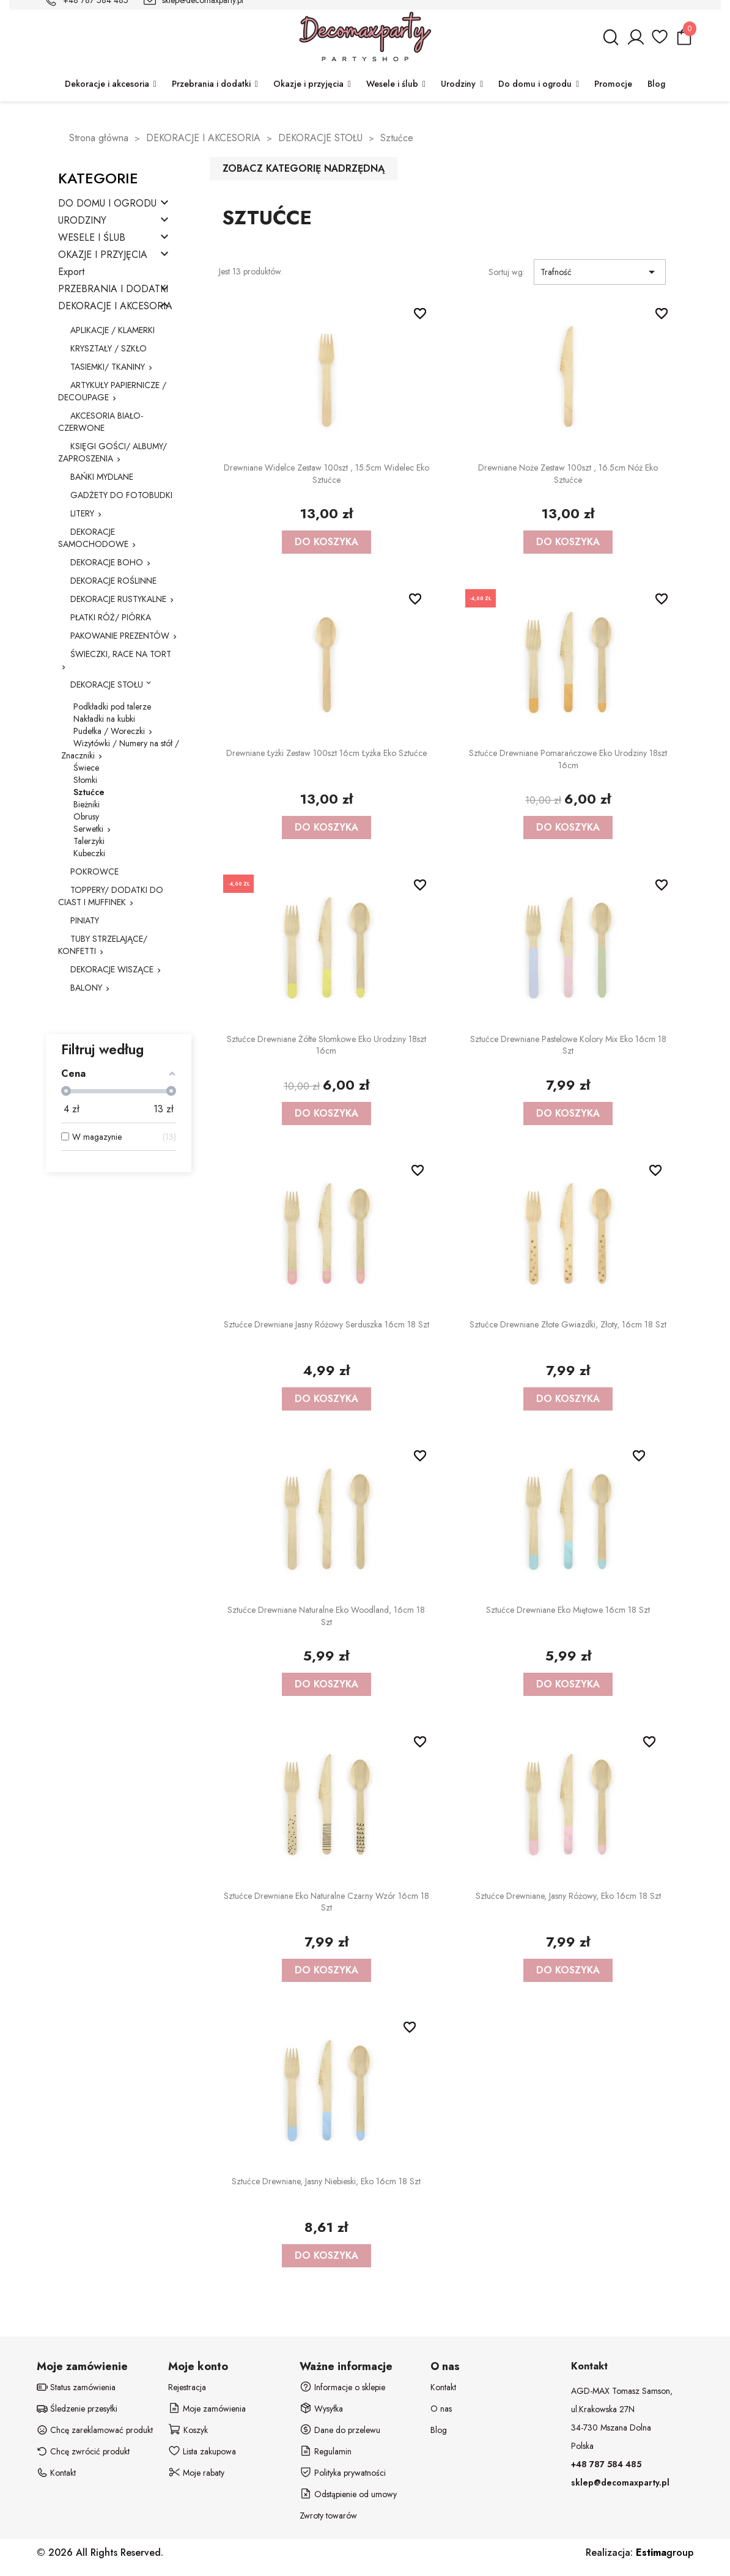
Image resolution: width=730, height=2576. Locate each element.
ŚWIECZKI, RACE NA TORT (120, 654)
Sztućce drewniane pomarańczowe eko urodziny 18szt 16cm (568, 759)
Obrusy (86, 816)
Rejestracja (187, 2387)
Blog (438, 2430)
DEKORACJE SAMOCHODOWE (93, 538)
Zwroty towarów (328, 2515)
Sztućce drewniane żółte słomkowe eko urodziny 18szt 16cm (326, 1045)
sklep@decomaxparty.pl (620, 2482)
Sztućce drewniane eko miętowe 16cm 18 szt (568, 1610)
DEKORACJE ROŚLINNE (113, 580)
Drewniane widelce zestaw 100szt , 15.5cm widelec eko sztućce (326, 473)
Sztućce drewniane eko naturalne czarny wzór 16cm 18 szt (326, 1902)
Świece (86, 767)
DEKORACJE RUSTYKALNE (118, 599)
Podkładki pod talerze (112, 706)
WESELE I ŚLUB (91, 238)
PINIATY (84, 920)
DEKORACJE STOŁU (106, 684)
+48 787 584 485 (606, 2464)
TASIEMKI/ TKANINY (107, 367)
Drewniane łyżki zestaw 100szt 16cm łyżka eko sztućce (326, 753)
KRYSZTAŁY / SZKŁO (108, 348)
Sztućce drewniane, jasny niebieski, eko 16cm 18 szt (326, 2181)
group (664, 2552)
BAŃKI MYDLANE (101, 477)
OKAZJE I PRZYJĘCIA (102, 255)
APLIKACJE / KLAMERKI (112, 330)
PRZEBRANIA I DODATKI (113, 289)
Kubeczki (89, 853)
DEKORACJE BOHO (106, 562)
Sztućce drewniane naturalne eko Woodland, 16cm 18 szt (326, 1616)
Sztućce (89, 792)
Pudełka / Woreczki (109, 731)
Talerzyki (89, 841)
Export (71, 272)
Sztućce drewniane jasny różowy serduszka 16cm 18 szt (326, 1324)
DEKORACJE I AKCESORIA (115, 306)
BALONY (86, 988)
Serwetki (88, 829)
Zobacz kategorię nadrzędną (304, 168)
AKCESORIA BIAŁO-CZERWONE (100, 421)
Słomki (85, 780)
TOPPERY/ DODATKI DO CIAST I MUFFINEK (110, 896)
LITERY (82, 513)
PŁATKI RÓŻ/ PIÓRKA (110, 617)
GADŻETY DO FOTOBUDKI (121, 495)
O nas (441, 2408)
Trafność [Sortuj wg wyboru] (600, 272)
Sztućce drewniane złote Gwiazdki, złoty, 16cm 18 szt (568, 1324)
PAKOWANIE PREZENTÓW (119, 635)
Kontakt (443, 2387)
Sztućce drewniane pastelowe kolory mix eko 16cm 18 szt (568, 1045)
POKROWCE (94, 871)
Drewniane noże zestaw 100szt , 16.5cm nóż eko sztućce (568, 473)
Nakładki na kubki (104, 719)
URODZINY (82, 221)
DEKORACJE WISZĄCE (111, 969)
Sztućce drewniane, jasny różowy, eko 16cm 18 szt (568, 1896)
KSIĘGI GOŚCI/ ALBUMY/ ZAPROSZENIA (112, 452)
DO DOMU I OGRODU (107, 203)
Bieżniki (86, 804)
